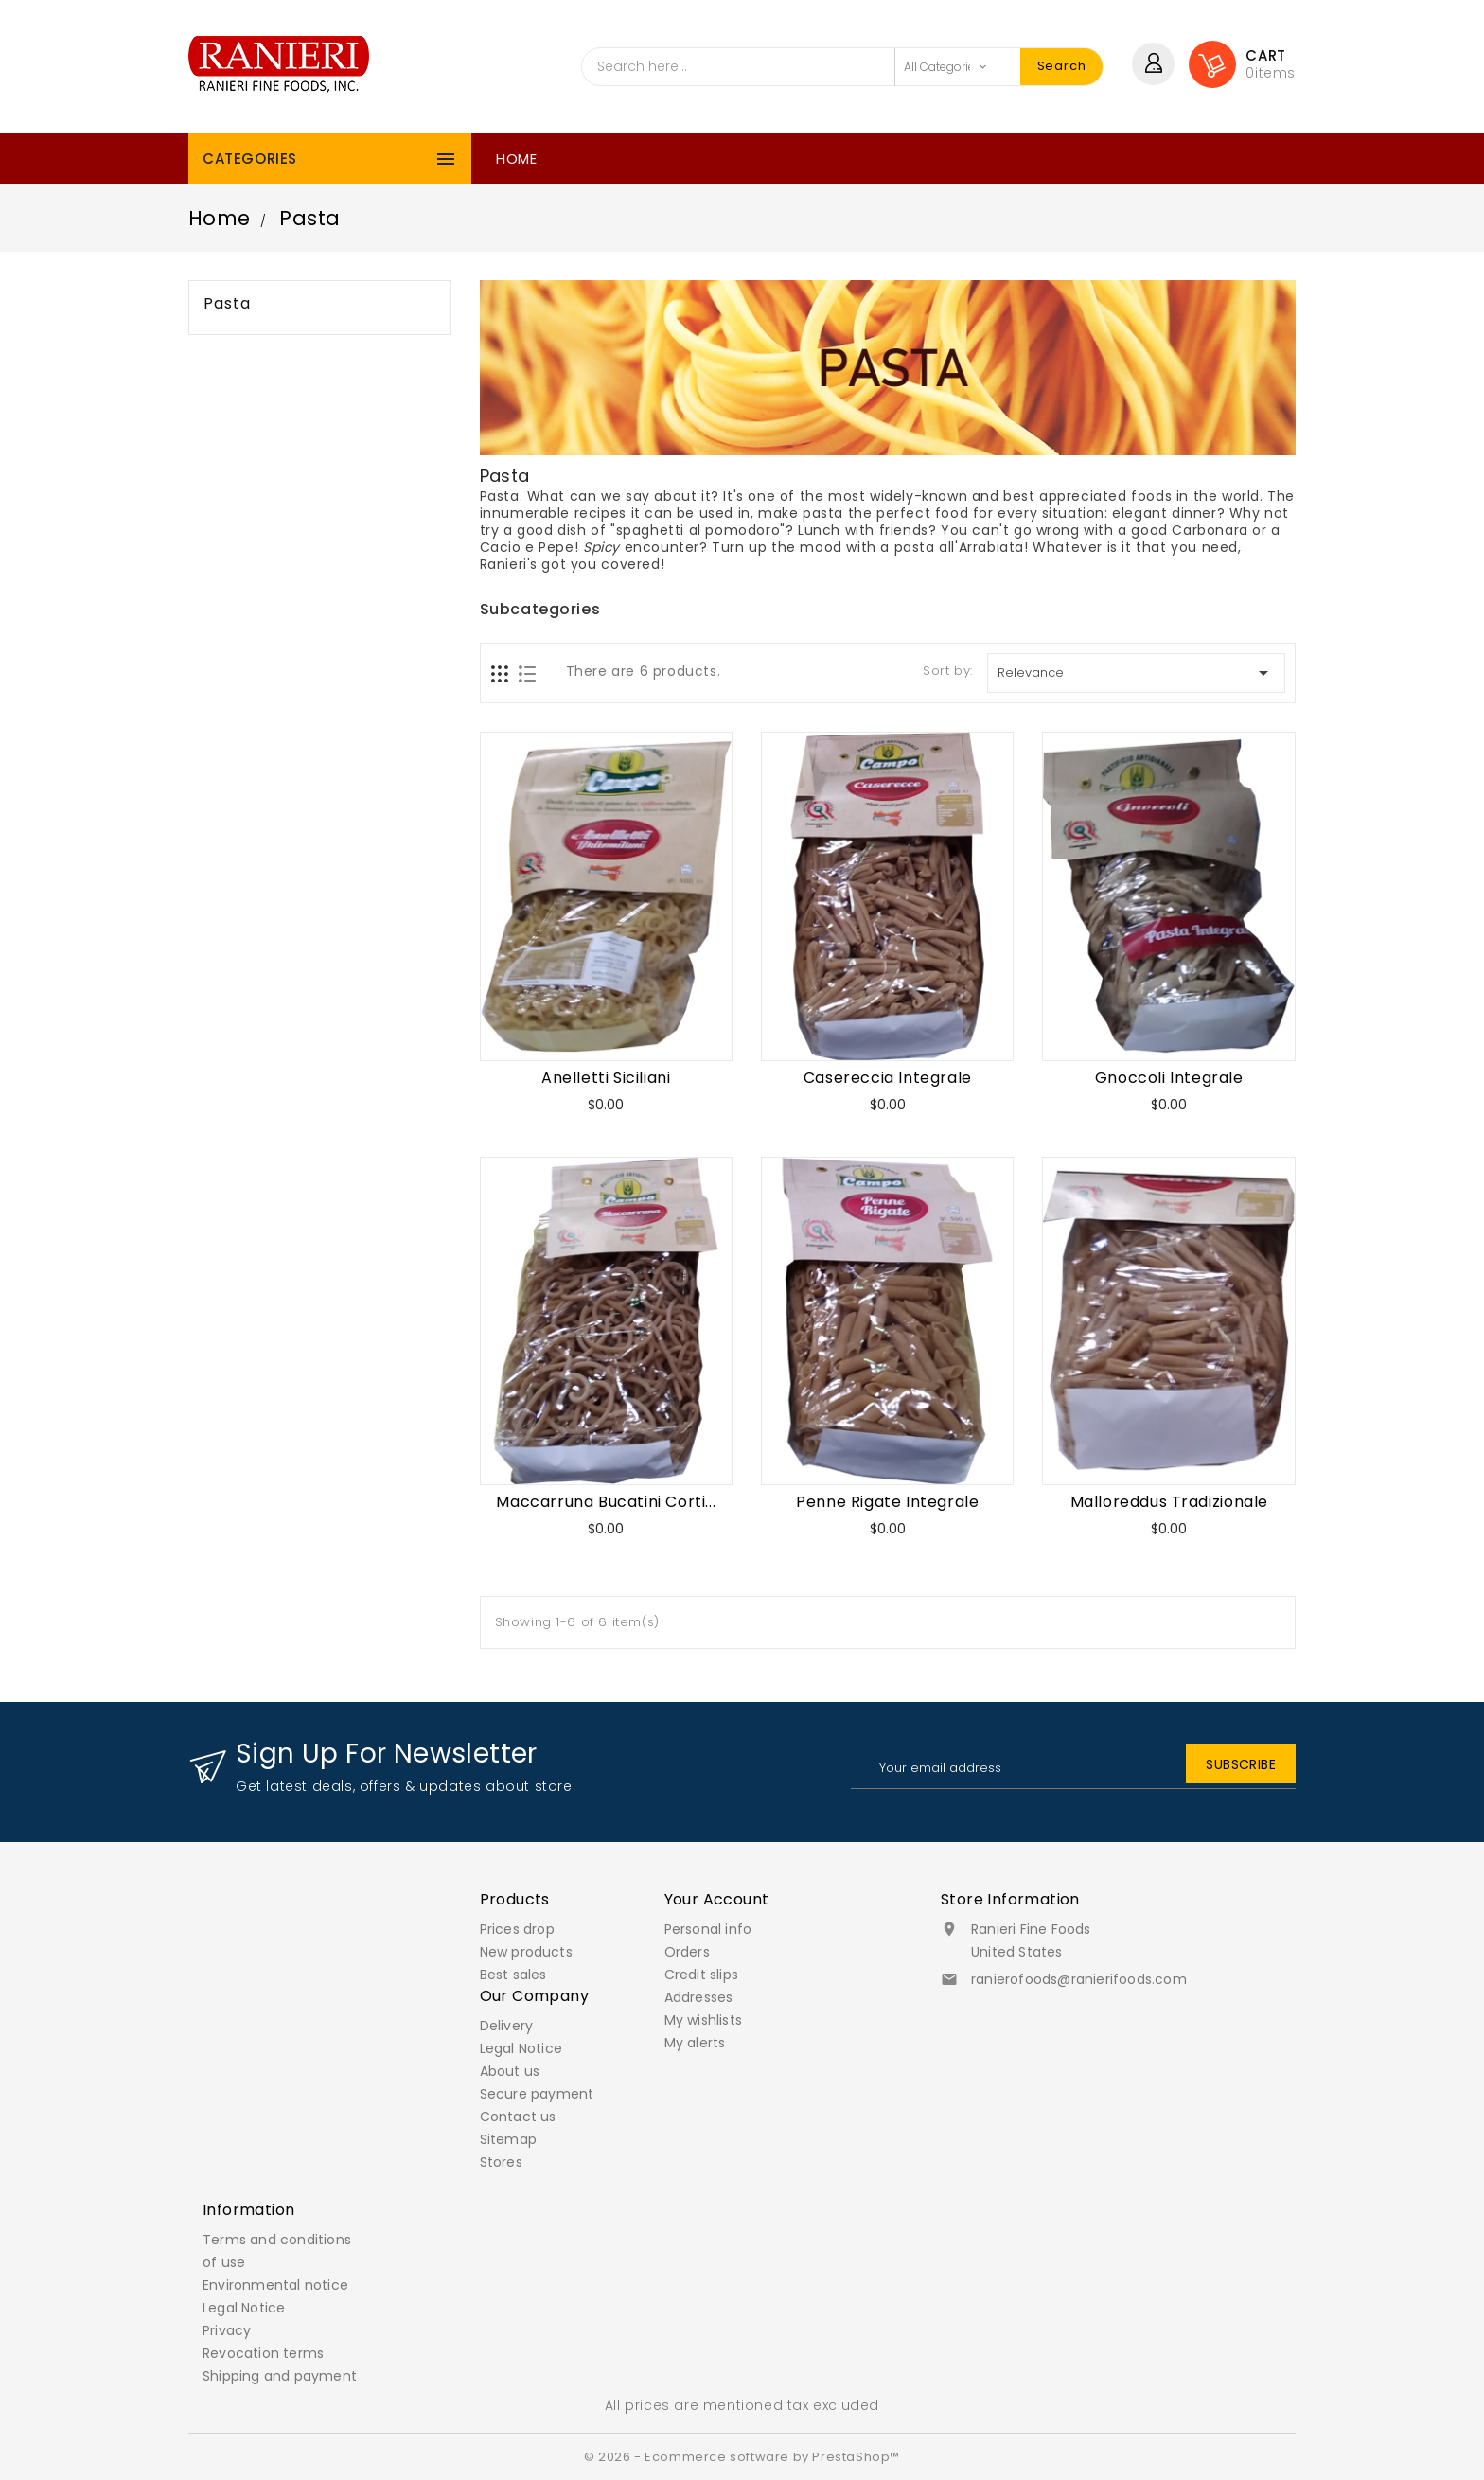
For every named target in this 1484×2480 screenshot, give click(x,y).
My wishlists (703, 2020)
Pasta (227, 303)
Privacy (227, 2330)
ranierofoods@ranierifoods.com (1079, 1979)
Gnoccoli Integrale (1169, 1078)
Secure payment (537, 2093)
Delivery (507, 2025)
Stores (501, 2161)
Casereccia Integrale (888, 1078)
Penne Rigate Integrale (887, 1502)
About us (510, 2071)
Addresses (698, 1997)
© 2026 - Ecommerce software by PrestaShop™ (742, 2457)
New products (526, 1951)
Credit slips (701, 1974)
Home (516, 158)
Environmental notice (275, 2285)
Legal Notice (521, 2048)
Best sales (513, 1974)
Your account (716, 1899)
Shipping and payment (280, 2375)
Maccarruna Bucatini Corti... (606, 1502)
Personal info (708, 1929)
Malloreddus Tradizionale (1169, 1502)
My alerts (695, 2042)
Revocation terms (263, 2353)
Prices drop (517, 1929)
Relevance (1136, 673)
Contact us (518, 2116)
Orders (687, 1951)
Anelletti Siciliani (605, 1078)
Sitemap (508, 2139)
